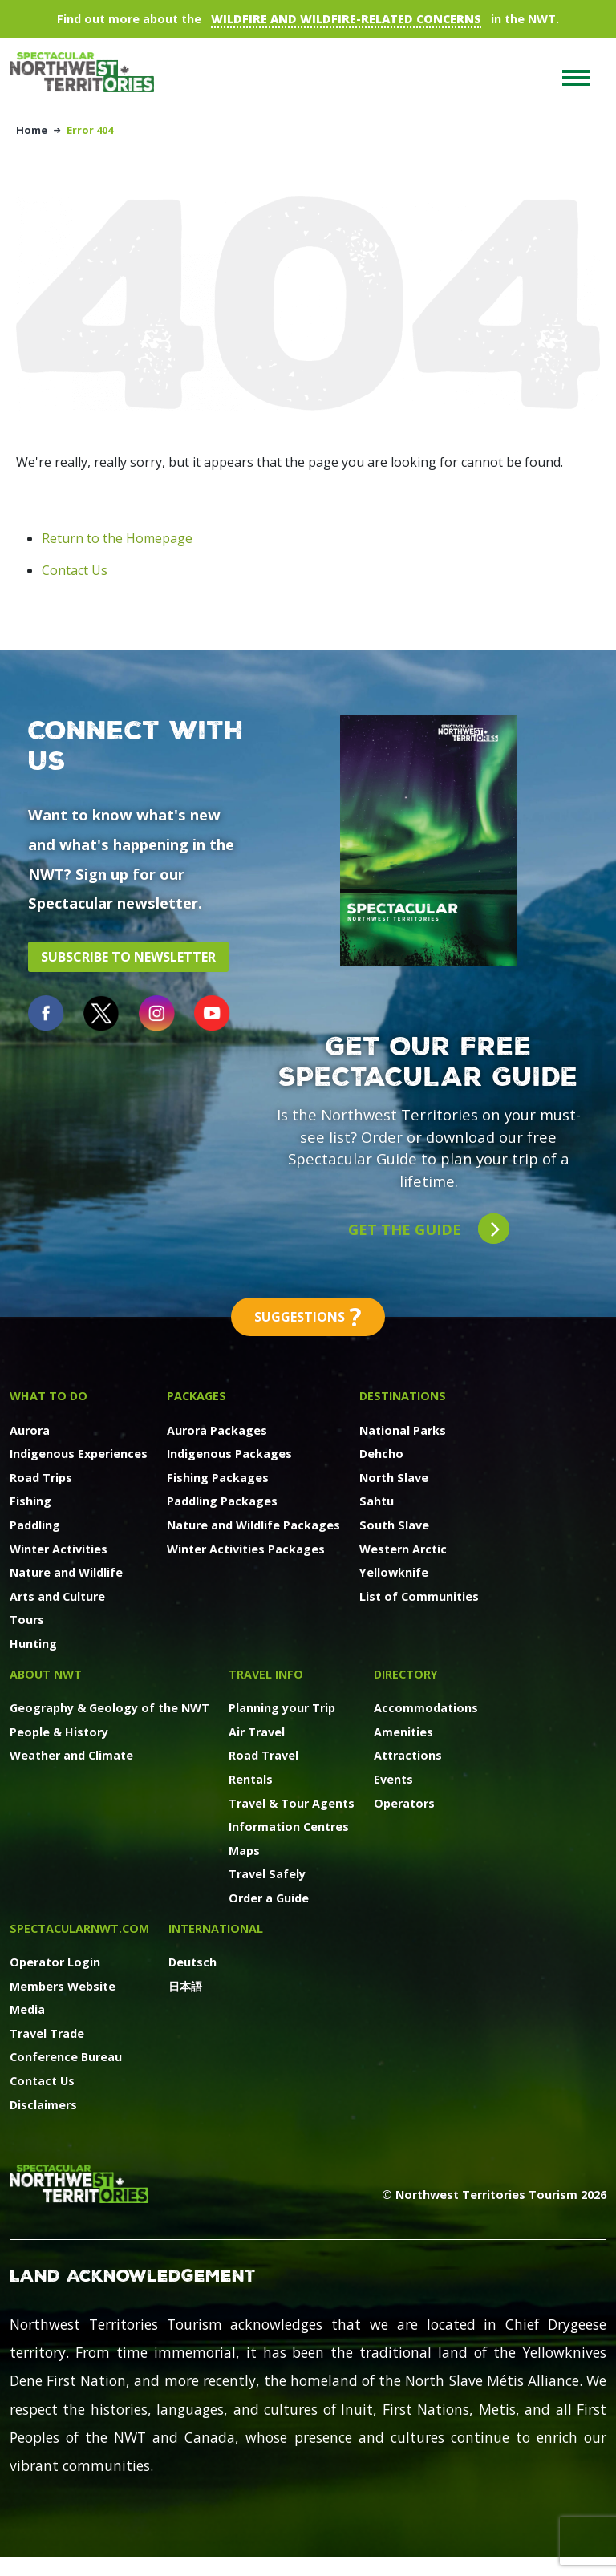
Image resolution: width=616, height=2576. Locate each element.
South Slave (394, 1525)
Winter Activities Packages (246, 1549)
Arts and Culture (57, 1596)
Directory (406, 1674)
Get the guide (428, 1229)
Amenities (403, 1732)
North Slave (393, 1477)
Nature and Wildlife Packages (253, 1525)
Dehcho (381, 1453)
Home (31, 130)
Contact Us (74, 570)
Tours (27, 1619)
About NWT (46, 1674)
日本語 (185, 1986)
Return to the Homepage (117, 538)
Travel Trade (47, 2033)
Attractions (408, 1755)
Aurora (30, 1430)
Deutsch (192, 1962)
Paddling (35, 1525)
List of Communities (419, 1596)
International (215, 1928)
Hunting (33, 1643)
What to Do (48, 1395)
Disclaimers (43, 2104)
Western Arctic (403, 1549)
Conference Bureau (66, 2056)
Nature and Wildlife (66, 1572)
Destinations (402, 1395)
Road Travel (263, 1755)
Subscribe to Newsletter (128, 957)
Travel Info (266, 1674)
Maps (244, 1850)
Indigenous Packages (229, 1453)
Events (393, 1779)
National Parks (402, 1430)
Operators (404, 1803)
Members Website (63, 1986)
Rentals (251, 1779)
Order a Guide (269, 1898)
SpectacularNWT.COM (79, 1928)
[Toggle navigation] (576, 77)
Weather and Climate (71, 1755)
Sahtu (376, 1501)
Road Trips (41, 1477)
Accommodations (426, 1707)
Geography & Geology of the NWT (109, 1707)
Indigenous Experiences (79, 1453)
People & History (59, 1732)
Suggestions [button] (308, 1317)
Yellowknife (393, 1572)
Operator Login (55, 1962)
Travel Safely (267, 1873)
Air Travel (257, 1732)
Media (27, 2009)
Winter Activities (58, 1549)
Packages (196, 1395)
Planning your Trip (282, 1707)
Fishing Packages (218, 1477)
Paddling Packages (222, 1501)
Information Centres (289, 1826)
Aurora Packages (217, 1430)
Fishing (30, 1501)
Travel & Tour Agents (292, 1803)
